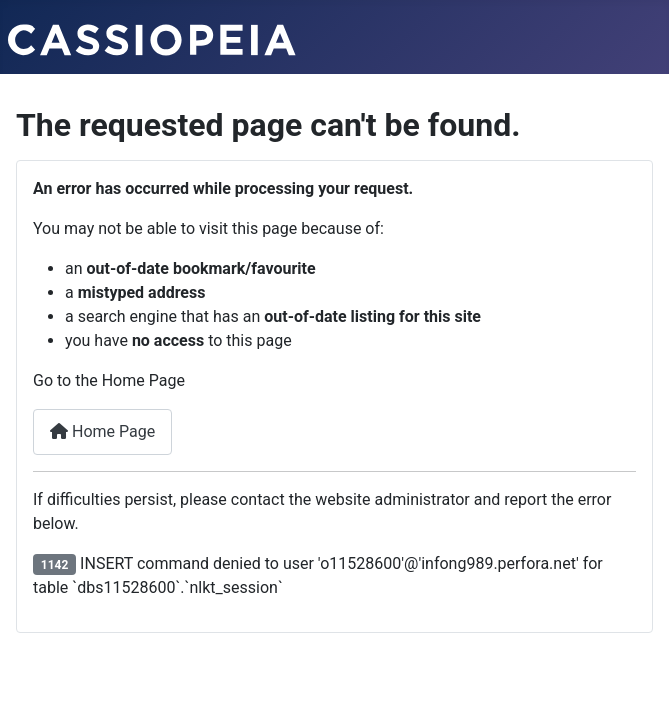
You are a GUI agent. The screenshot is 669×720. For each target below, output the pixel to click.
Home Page (102, 431)
